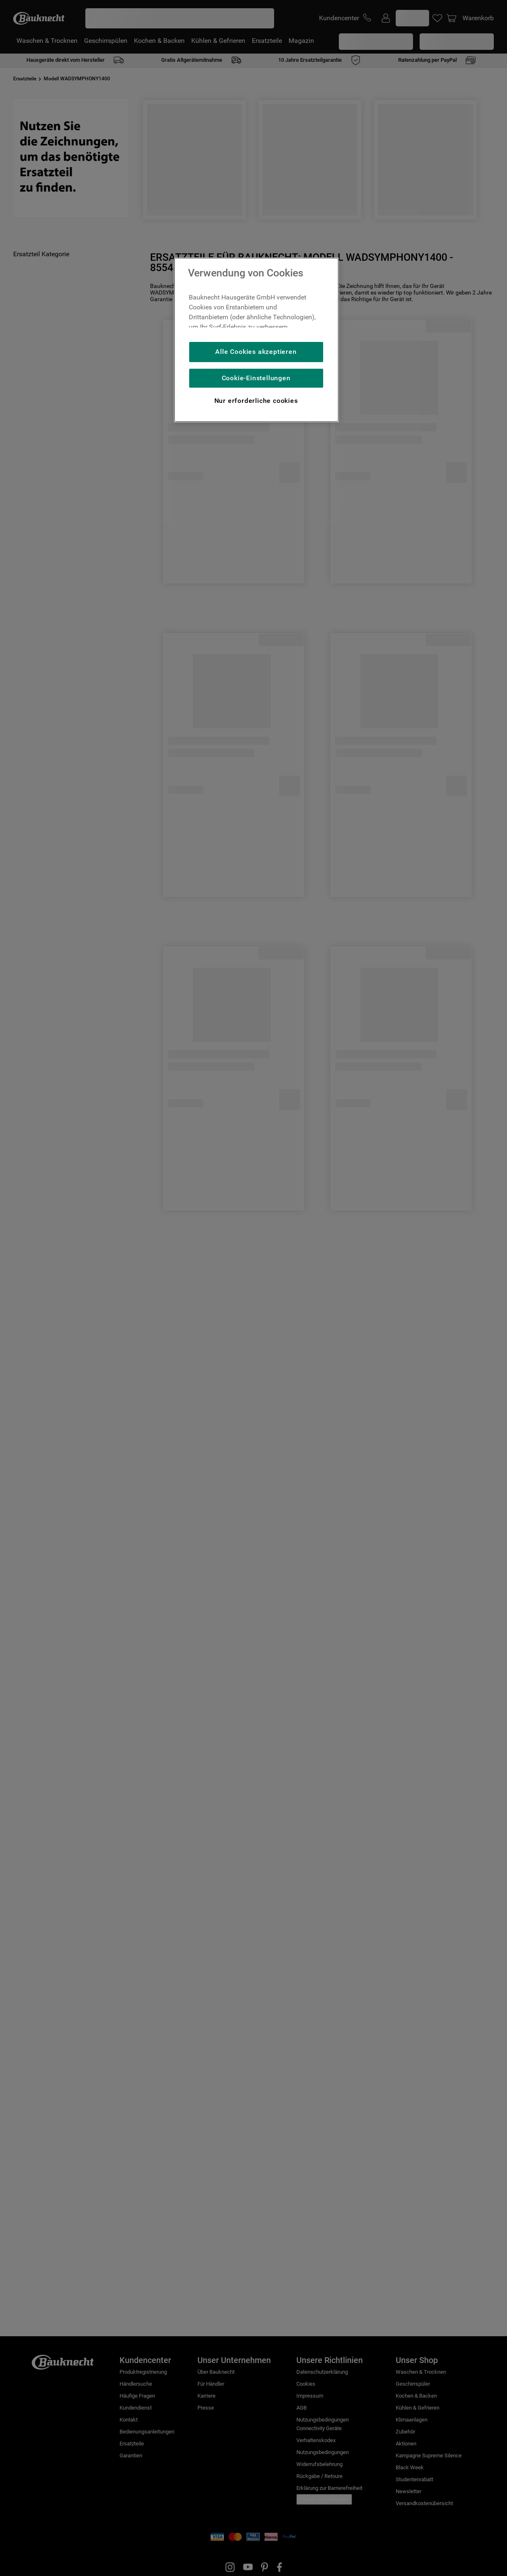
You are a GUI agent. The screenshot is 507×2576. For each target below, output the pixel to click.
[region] (256, 339)
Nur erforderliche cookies (256, 401)
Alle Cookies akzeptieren (255, 352)
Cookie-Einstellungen (256, 378)
